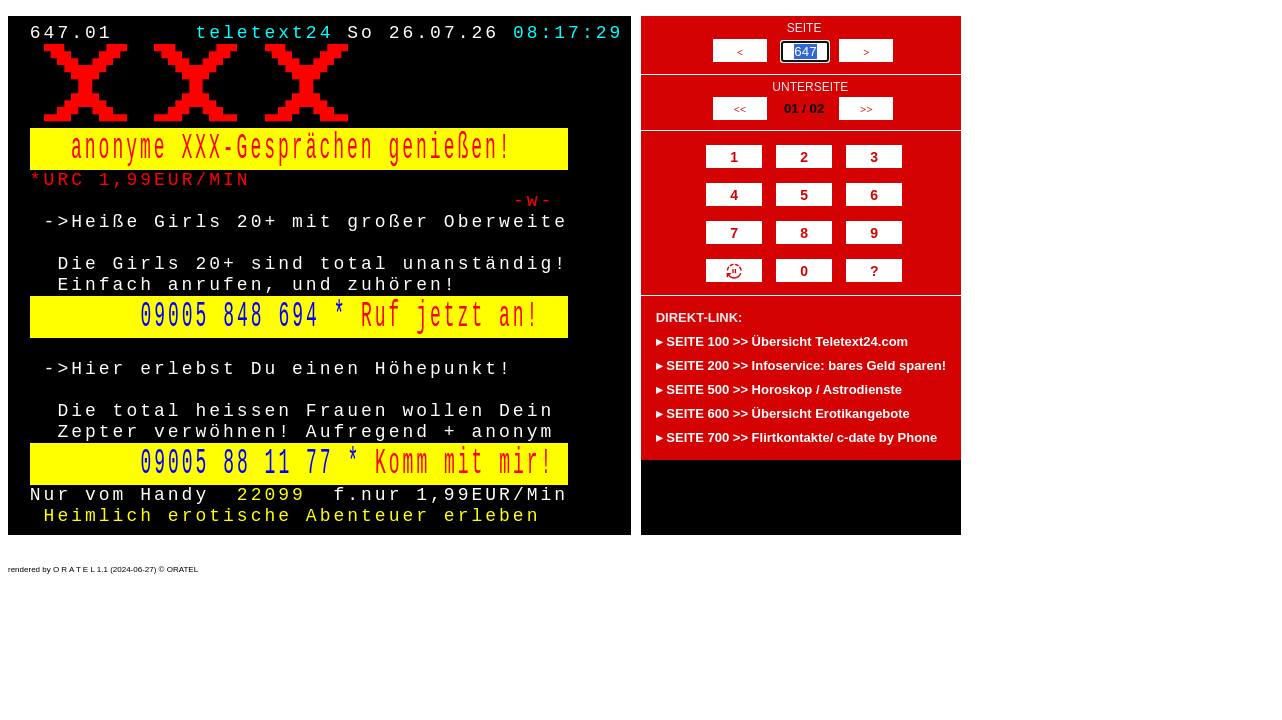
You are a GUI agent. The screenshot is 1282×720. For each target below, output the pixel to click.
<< (739, 109)
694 (298, 316)
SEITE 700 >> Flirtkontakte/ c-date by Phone (801, 437)
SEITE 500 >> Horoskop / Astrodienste (784, 389)
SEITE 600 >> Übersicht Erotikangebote (787, 413)
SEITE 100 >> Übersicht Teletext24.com (787, 341)
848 (243, 316)
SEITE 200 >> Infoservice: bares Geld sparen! (806, 365)
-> (58, 222)
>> (866, 109)
